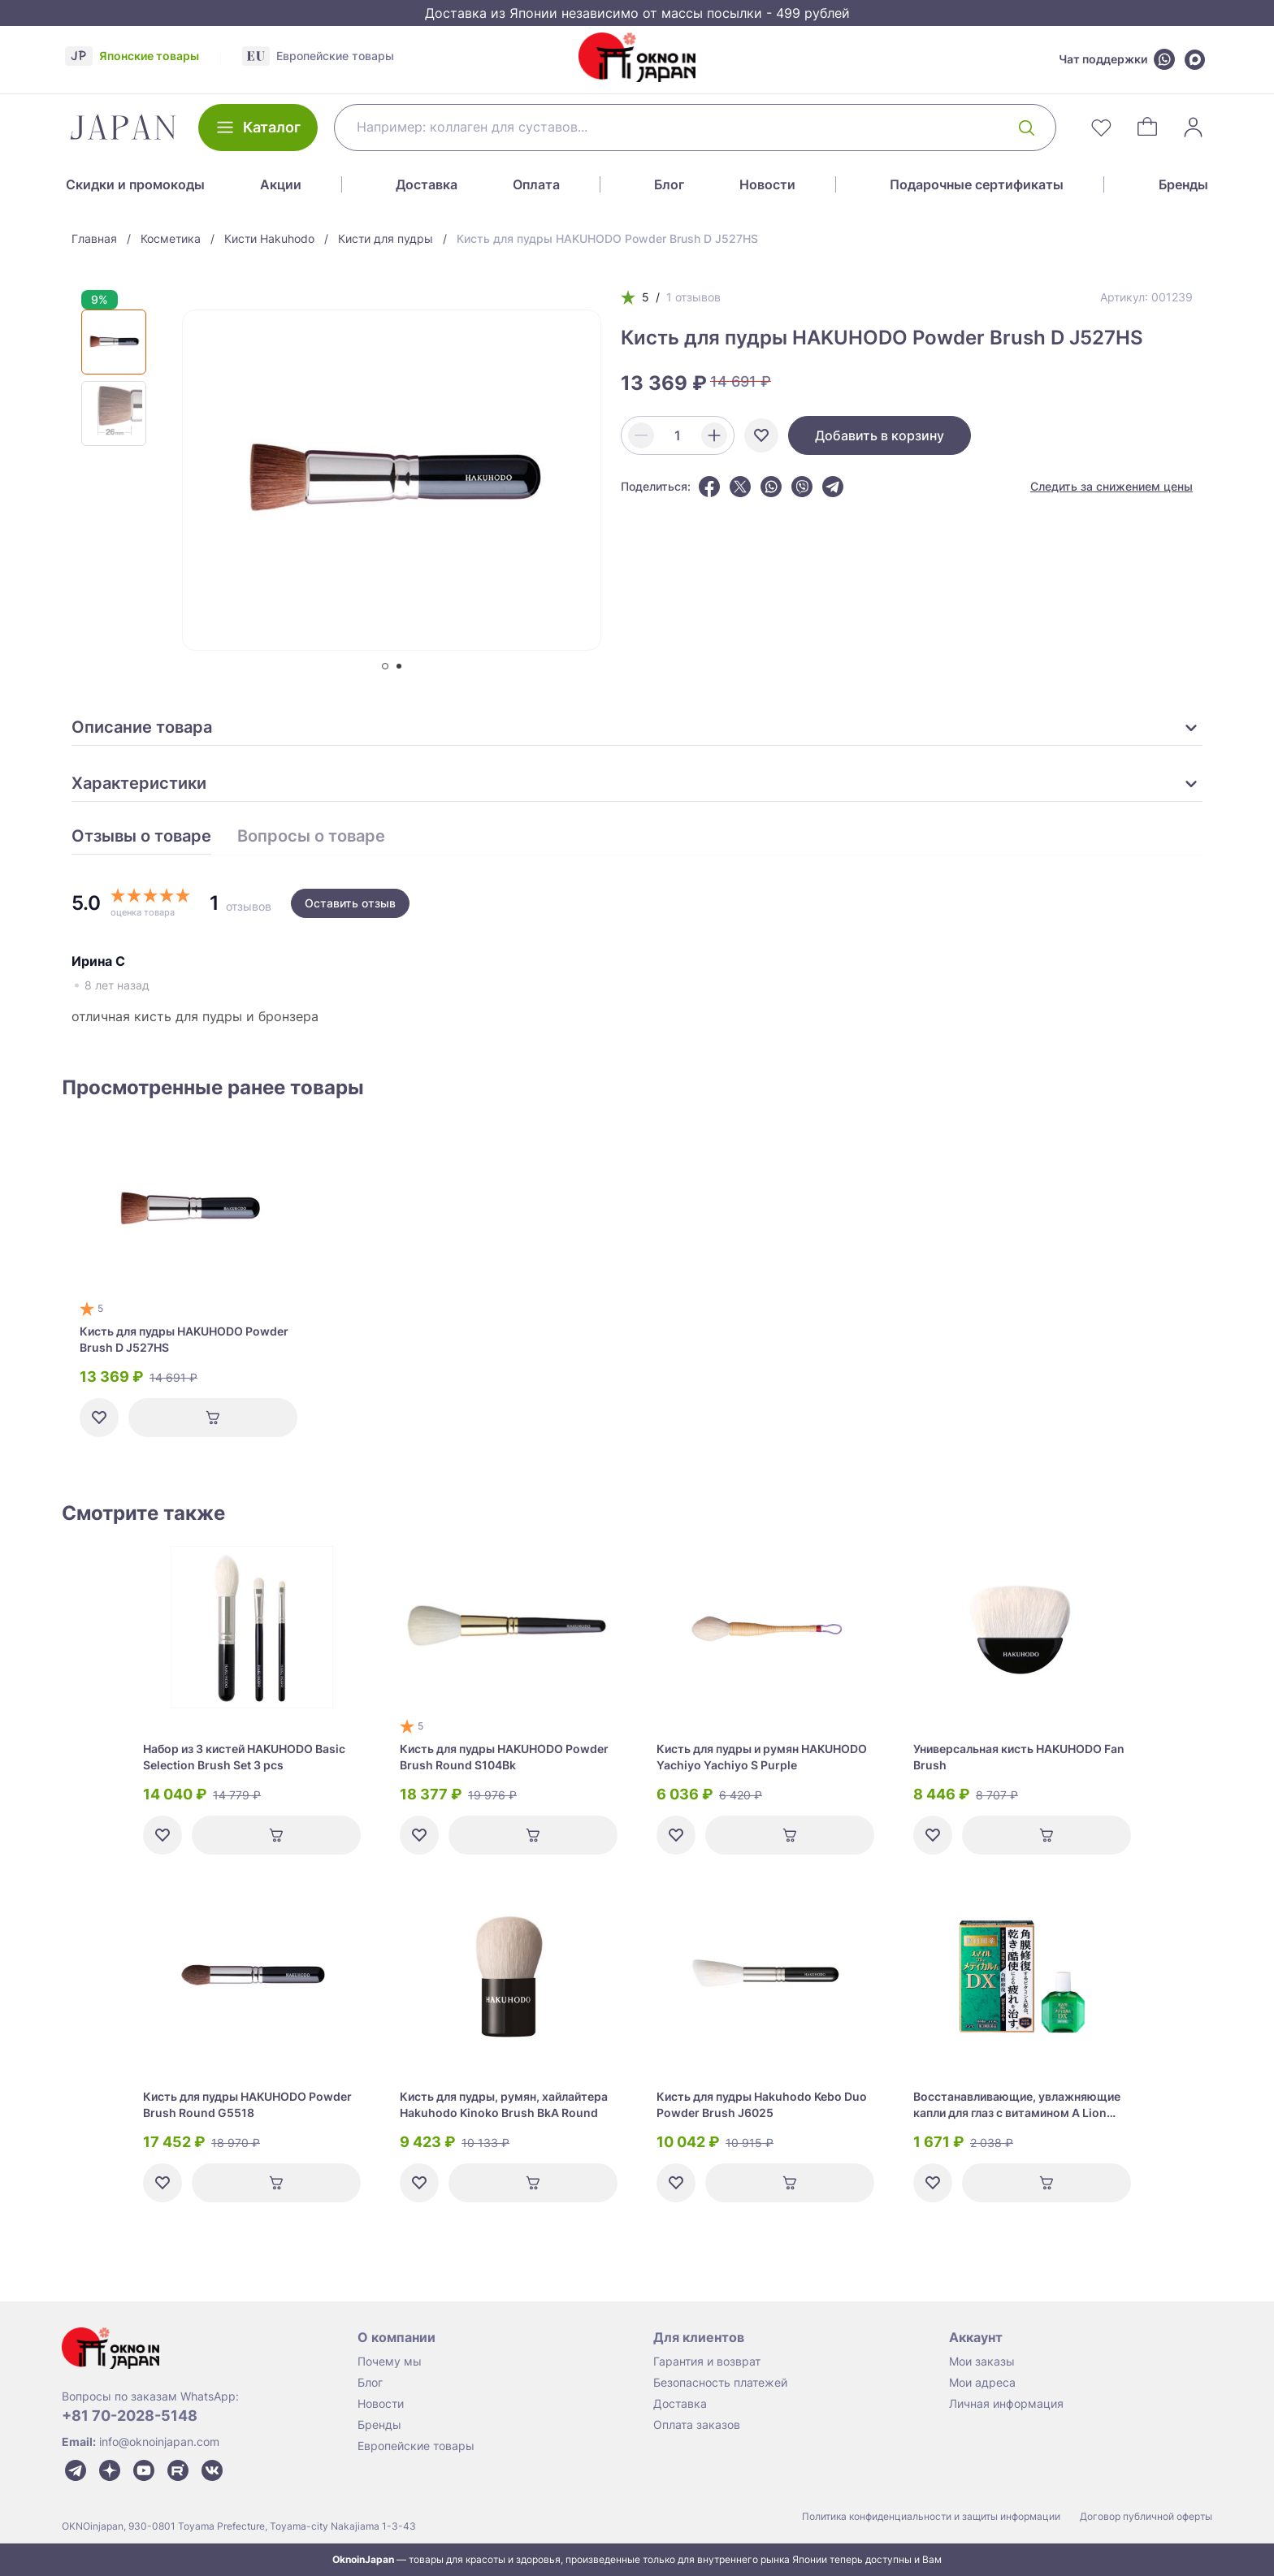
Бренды (1183, 184)
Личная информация (1006, 2403)
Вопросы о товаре (311, 837)
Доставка (426, 184)
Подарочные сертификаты (977, 184)
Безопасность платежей (720, 2382)
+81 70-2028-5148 (129, 2415)
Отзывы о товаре (141, 837)
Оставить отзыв (350, 903)
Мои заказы (982, 2361)
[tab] (385, 666)
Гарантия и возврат (706, 2361)
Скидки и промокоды (135, 184)
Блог (669, 184)
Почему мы (390, 2361)
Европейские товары (416, 2446)
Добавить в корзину (879, 435)
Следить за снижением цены (1111, 486)
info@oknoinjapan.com (159, 2441)
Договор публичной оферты (1146, 2516)
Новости (767, 184)
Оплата (536, 184)
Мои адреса (982, 2382)
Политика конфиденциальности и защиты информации (931, 2516)
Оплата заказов (696, 2424)
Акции (280, 184)
